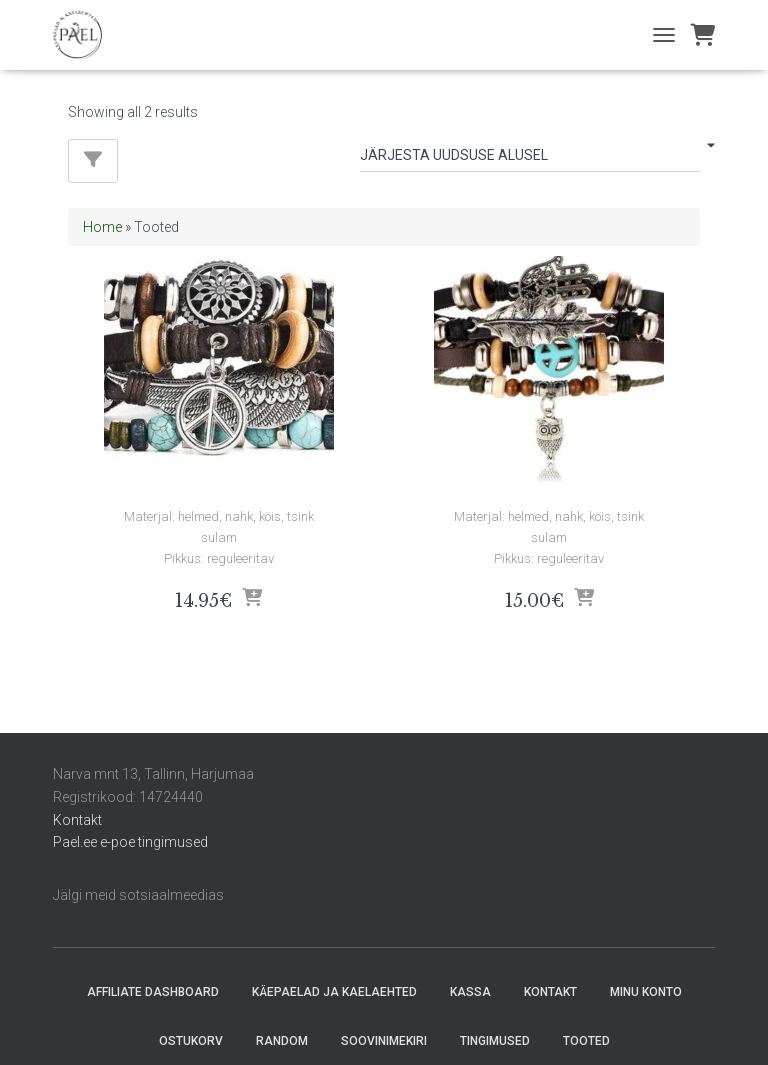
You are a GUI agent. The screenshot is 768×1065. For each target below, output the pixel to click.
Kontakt (77, 820)
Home (102, 227)
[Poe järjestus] (530, 159)
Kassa (470, 992)
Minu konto (646, 992)
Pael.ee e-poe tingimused (130, 842)
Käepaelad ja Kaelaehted (334, 992)
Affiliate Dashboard (153, 992)
